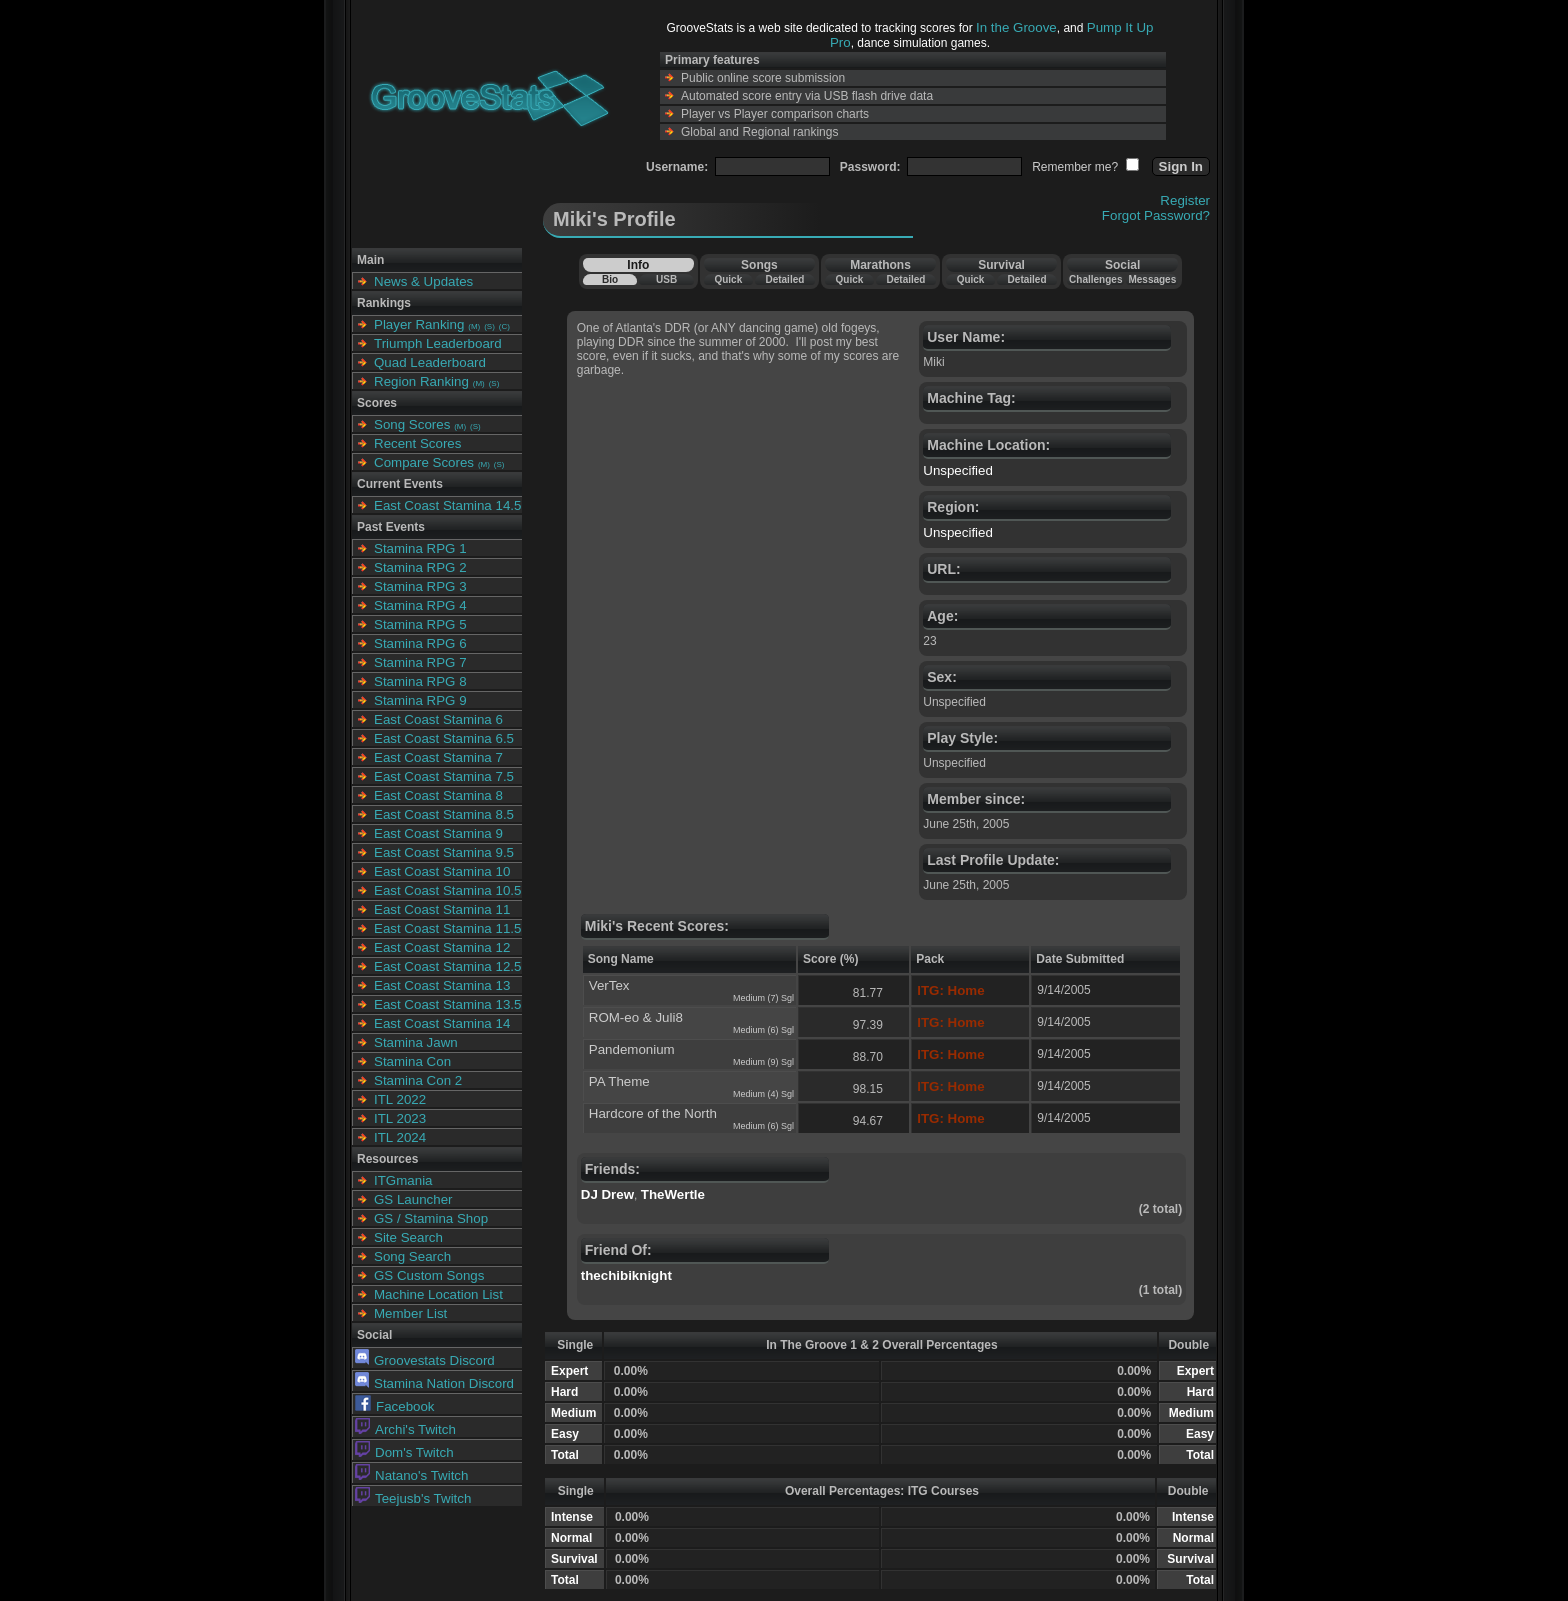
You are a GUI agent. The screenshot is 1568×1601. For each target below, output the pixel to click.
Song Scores (412, 424)
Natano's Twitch (411, 1475)
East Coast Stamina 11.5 (447, 928)
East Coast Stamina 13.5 (447, 1004)
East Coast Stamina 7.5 (444, 776)
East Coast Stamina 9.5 (444, 852)
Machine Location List (438, 1294)
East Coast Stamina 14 (442, 1023)
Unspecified (958, 470)
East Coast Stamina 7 (438, 757)
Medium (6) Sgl (763, 1030)
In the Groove (1016, 27)
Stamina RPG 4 (420, 605)
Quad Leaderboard (430, 362)
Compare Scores (424, 462)
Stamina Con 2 (418, 1080)
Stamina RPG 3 (420, 586)
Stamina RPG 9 (420, 700)
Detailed (784, 279)
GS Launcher (413, 1199)
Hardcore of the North (653, 1113)
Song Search (412, 1256)
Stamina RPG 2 (420, 567)
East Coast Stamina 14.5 (447, 505)
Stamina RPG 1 (420, 548)
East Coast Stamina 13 (442, 985)
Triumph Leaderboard (438, 343)
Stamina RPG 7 (420, 662)
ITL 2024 (400, 1137)
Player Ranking (419, 324)
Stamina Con (412, 1061)
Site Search (408, 1237)
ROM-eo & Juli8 (636, 1017)
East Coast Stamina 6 (438, 719)
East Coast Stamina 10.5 (447, 890)
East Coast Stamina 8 (438, 795)
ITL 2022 (400, 1099)
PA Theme (619, 1081)
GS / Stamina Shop (431, 1218)
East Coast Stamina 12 (442, 947)
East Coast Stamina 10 (442, 871)
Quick (728, 279)
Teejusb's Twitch (413, 1498)
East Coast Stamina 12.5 (447, 966)
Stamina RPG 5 (420, 624)
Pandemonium (632, 1049)
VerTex (609, 985)
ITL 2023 (400, 1118)
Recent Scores (417, 443)
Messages (1152, 279)
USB (666, 279)
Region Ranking (421, 381)
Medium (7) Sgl (763, 998)
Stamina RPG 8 (420, 681)
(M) (474, 326)
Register (1185, 200)
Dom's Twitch (404, 1452)
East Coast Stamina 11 (442, 909)
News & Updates (423, 281)
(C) (504, 326)
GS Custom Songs (429, 1275)
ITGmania (403, 1180)
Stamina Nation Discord (434, 1383)
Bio (610, 279)
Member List (410, 1313)
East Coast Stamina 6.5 (444, 738)
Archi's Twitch (405, 1429)
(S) (489, 326)
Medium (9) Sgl (763, 1062)
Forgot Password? (1156, 215)
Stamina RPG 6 (420, 643)
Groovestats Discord (425, 1360)
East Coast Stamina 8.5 (444, 814)
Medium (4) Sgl (763, 1094)
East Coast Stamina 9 (438, 833)
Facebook (395, 1406)
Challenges (1095, 279)
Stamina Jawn (416, 1042)
